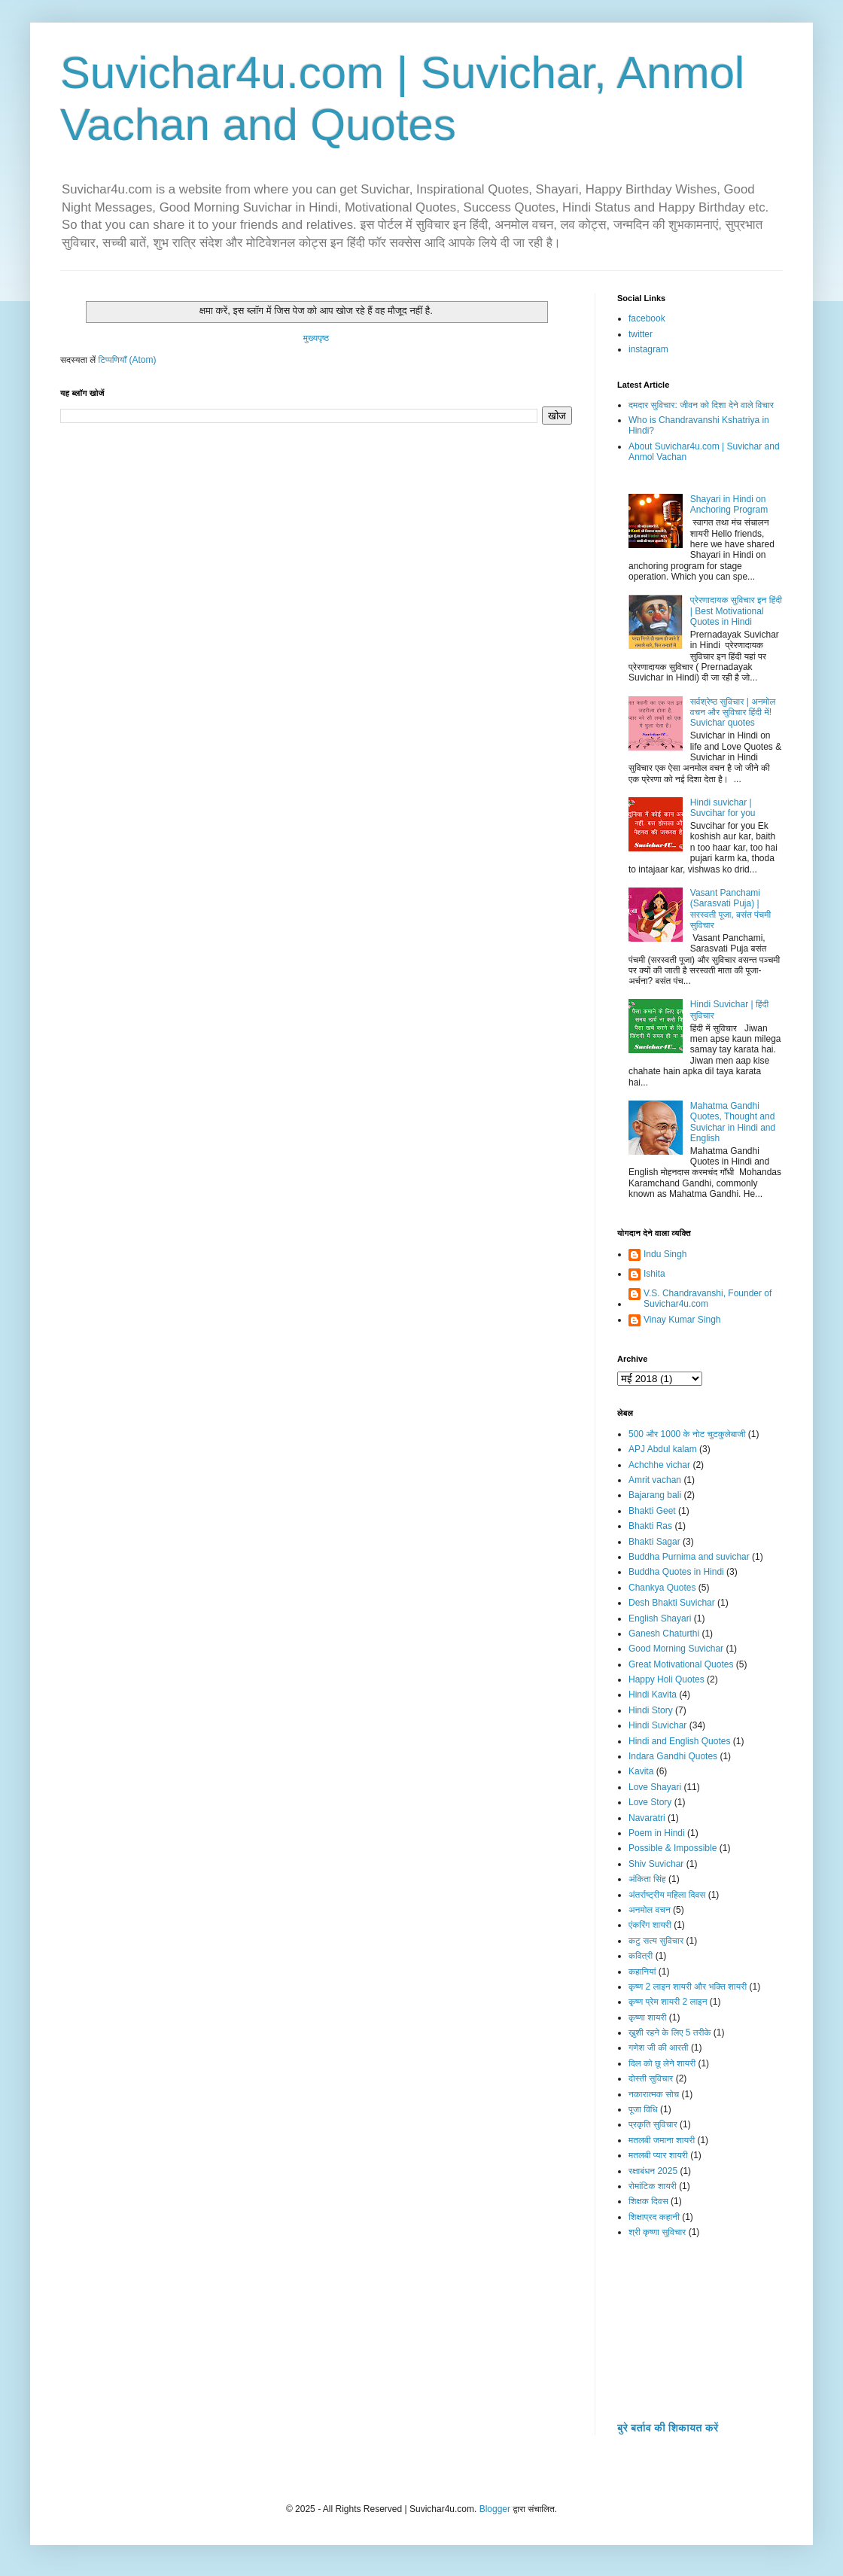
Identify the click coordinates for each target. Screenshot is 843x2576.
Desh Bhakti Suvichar (671, 1602)
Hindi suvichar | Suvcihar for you (723, 807)
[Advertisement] (700, 2338)
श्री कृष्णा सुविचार (657, 2232)
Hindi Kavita (652, 1694)
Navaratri (646, 1818)
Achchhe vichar (659, 1465)
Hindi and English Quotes (679, 1741)
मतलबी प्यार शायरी (658, 2155)
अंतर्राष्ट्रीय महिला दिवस (666, 1894)
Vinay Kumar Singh (682, 1319)
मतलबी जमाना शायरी (661, 2140)
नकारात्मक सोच (653, 2094)
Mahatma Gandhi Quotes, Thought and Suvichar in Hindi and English (732, 1122)
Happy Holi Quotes (666, 1679)
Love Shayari (654, 1787)
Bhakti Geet (652, 1511)
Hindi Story (650, 1710)
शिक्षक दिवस (648, 2201)
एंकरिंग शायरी (649, 1925)
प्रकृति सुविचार (652, 2124)
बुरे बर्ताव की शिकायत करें (667, 2428)
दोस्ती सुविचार (650, 2078)
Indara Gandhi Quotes (672, 1756)
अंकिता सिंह (647, 1879)
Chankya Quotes (661, 1587)
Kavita (640, 1771)
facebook (646, 318)
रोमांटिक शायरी (652, 2186)
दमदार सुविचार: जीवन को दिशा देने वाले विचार (701, 405)
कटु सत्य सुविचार (655, 1940)
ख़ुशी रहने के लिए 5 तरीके (669, 2032)
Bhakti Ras (650, 1526)
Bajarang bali (654, 1495)
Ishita (654, 1273)
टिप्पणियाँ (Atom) (128, 360)
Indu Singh (665, 1254)
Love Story (649, 1802)
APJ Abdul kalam (662, 1449)
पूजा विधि (643, 2109)
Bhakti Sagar (654, 1541)
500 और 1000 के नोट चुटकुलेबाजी (686, 1434)
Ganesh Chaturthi (663, 1633)
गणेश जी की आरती (658, 2047)
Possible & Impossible (672, 1848)
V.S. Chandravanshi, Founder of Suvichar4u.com (707, 1298)
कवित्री (640, 1955)
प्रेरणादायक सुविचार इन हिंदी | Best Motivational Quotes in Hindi (736, 611)
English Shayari (659, 1618)
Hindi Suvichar (657, 1725)
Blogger (494, 2509)
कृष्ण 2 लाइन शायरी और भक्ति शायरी (687, 1986)
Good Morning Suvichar (675, 1648)
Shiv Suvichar (655, 1864)
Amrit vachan (654, 1480)
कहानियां (642, 1971)
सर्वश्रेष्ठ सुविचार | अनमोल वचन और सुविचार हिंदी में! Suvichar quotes (733, 712)
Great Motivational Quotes (680, 1664)
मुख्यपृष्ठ (316, 338)
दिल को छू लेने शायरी (661, 2063)
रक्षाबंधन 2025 (652, 2171)
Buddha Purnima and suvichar (689, 1556)
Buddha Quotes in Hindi (676, 1572)
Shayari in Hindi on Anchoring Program (729, 504)
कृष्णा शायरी (647, 2017)
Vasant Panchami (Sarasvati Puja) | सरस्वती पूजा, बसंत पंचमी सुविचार (730, 909)
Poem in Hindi (656, 1833)
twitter (640, 334)
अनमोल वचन (649, 1910)
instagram (648, 349)
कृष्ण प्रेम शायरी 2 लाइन (668, 2001)
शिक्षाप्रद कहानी (654, 2217)
